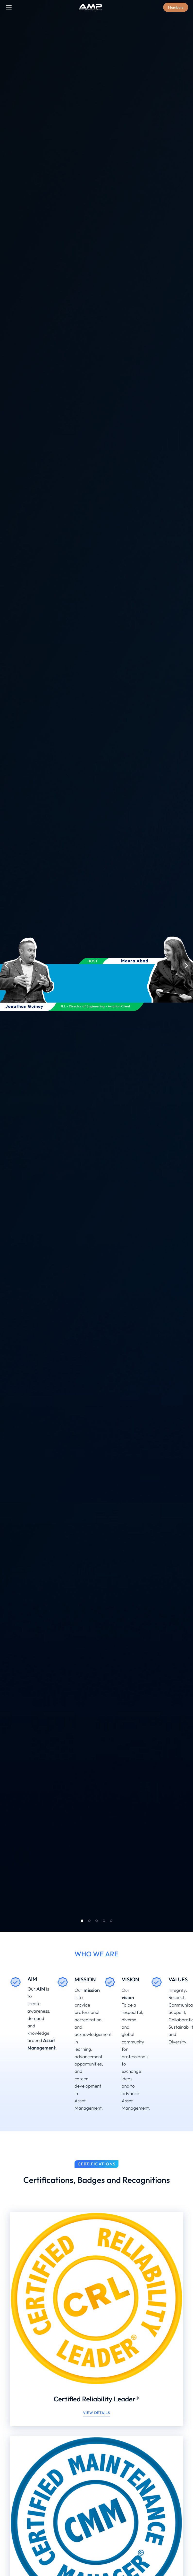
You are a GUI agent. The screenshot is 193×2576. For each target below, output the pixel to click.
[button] (82, 134)
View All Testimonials (96, 1885)
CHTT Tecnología (106, 2568)
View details (96, 626)
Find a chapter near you (43, 1484)
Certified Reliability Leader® (96, 612)
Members (175, 7)
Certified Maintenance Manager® (96, 836)
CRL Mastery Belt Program (96, 1285)
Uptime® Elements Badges (96, 1061)
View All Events (96, 2165)
